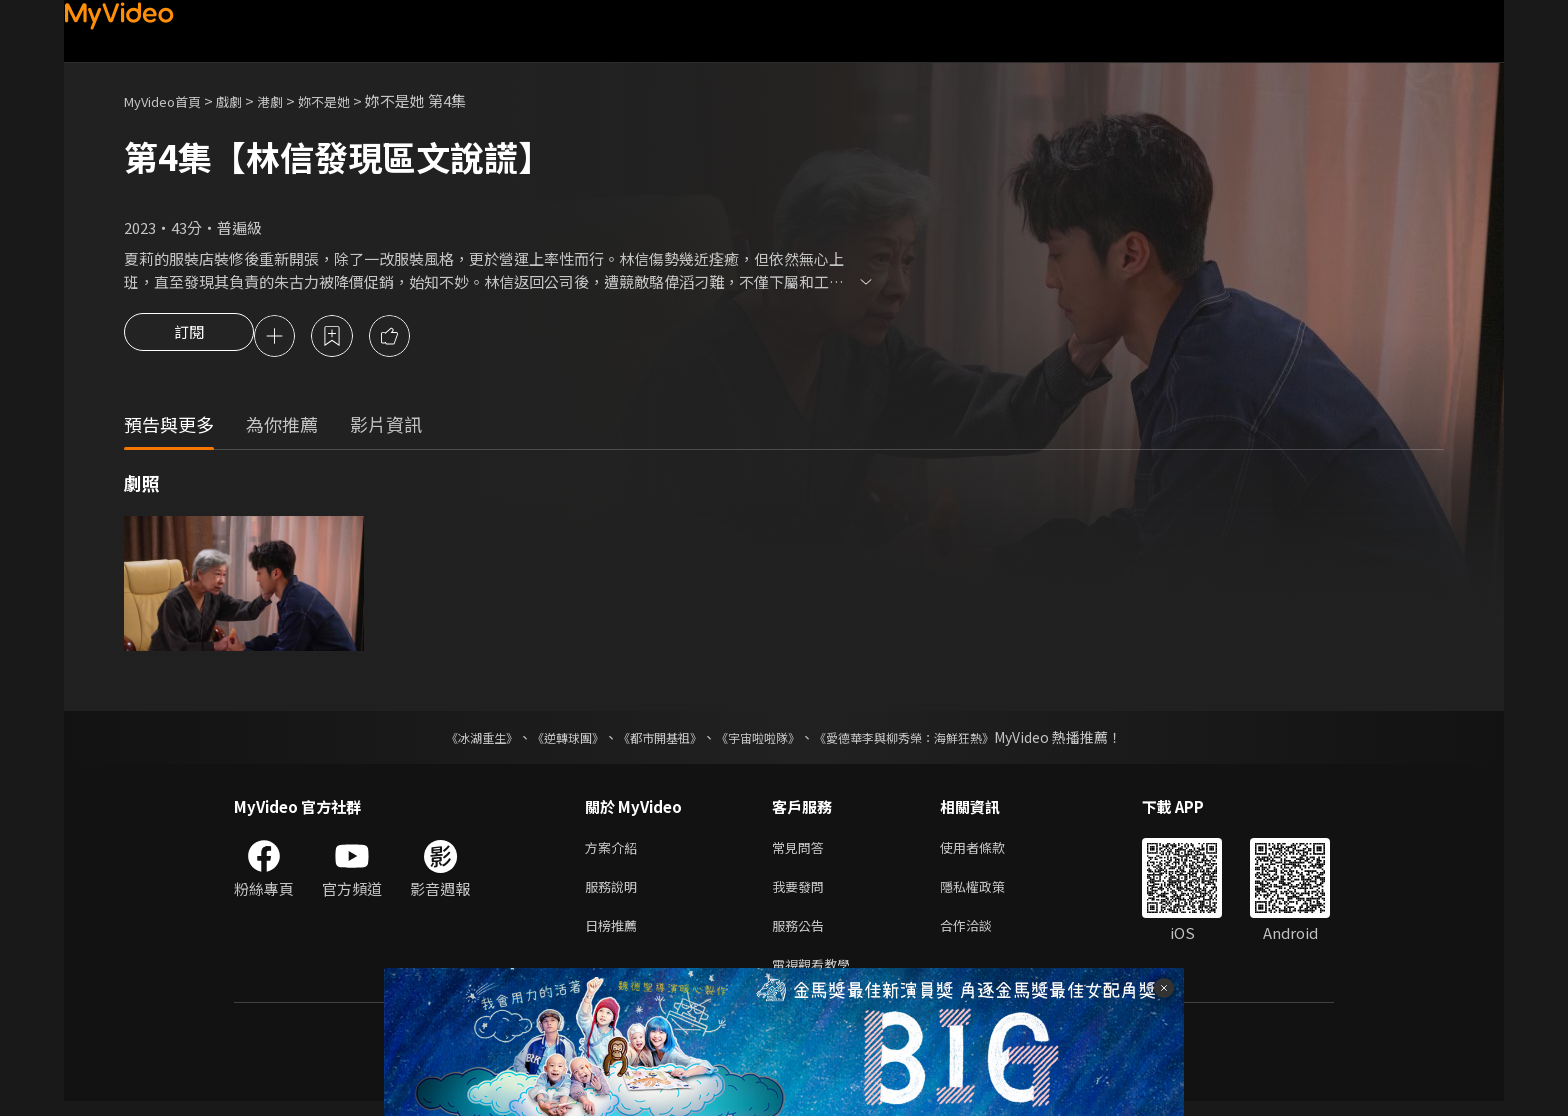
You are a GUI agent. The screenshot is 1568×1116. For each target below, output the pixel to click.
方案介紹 (615, 851)
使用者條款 (989, 851)
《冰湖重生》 (447, 740)
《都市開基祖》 (650, 740)
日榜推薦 (615, 935)
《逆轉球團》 (545, 740)
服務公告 (802, 935)
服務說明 (615, 893)
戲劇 (245, 100)
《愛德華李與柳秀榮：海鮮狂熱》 (930, 740)
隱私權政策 (989, 893)
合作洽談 (982, 935)
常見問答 (802, 851)
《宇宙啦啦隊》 (762, 740)
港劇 (290, 100)
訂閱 (189, 338)
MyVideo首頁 (169, 100)
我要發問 (802, 893)
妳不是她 (350, 100)
